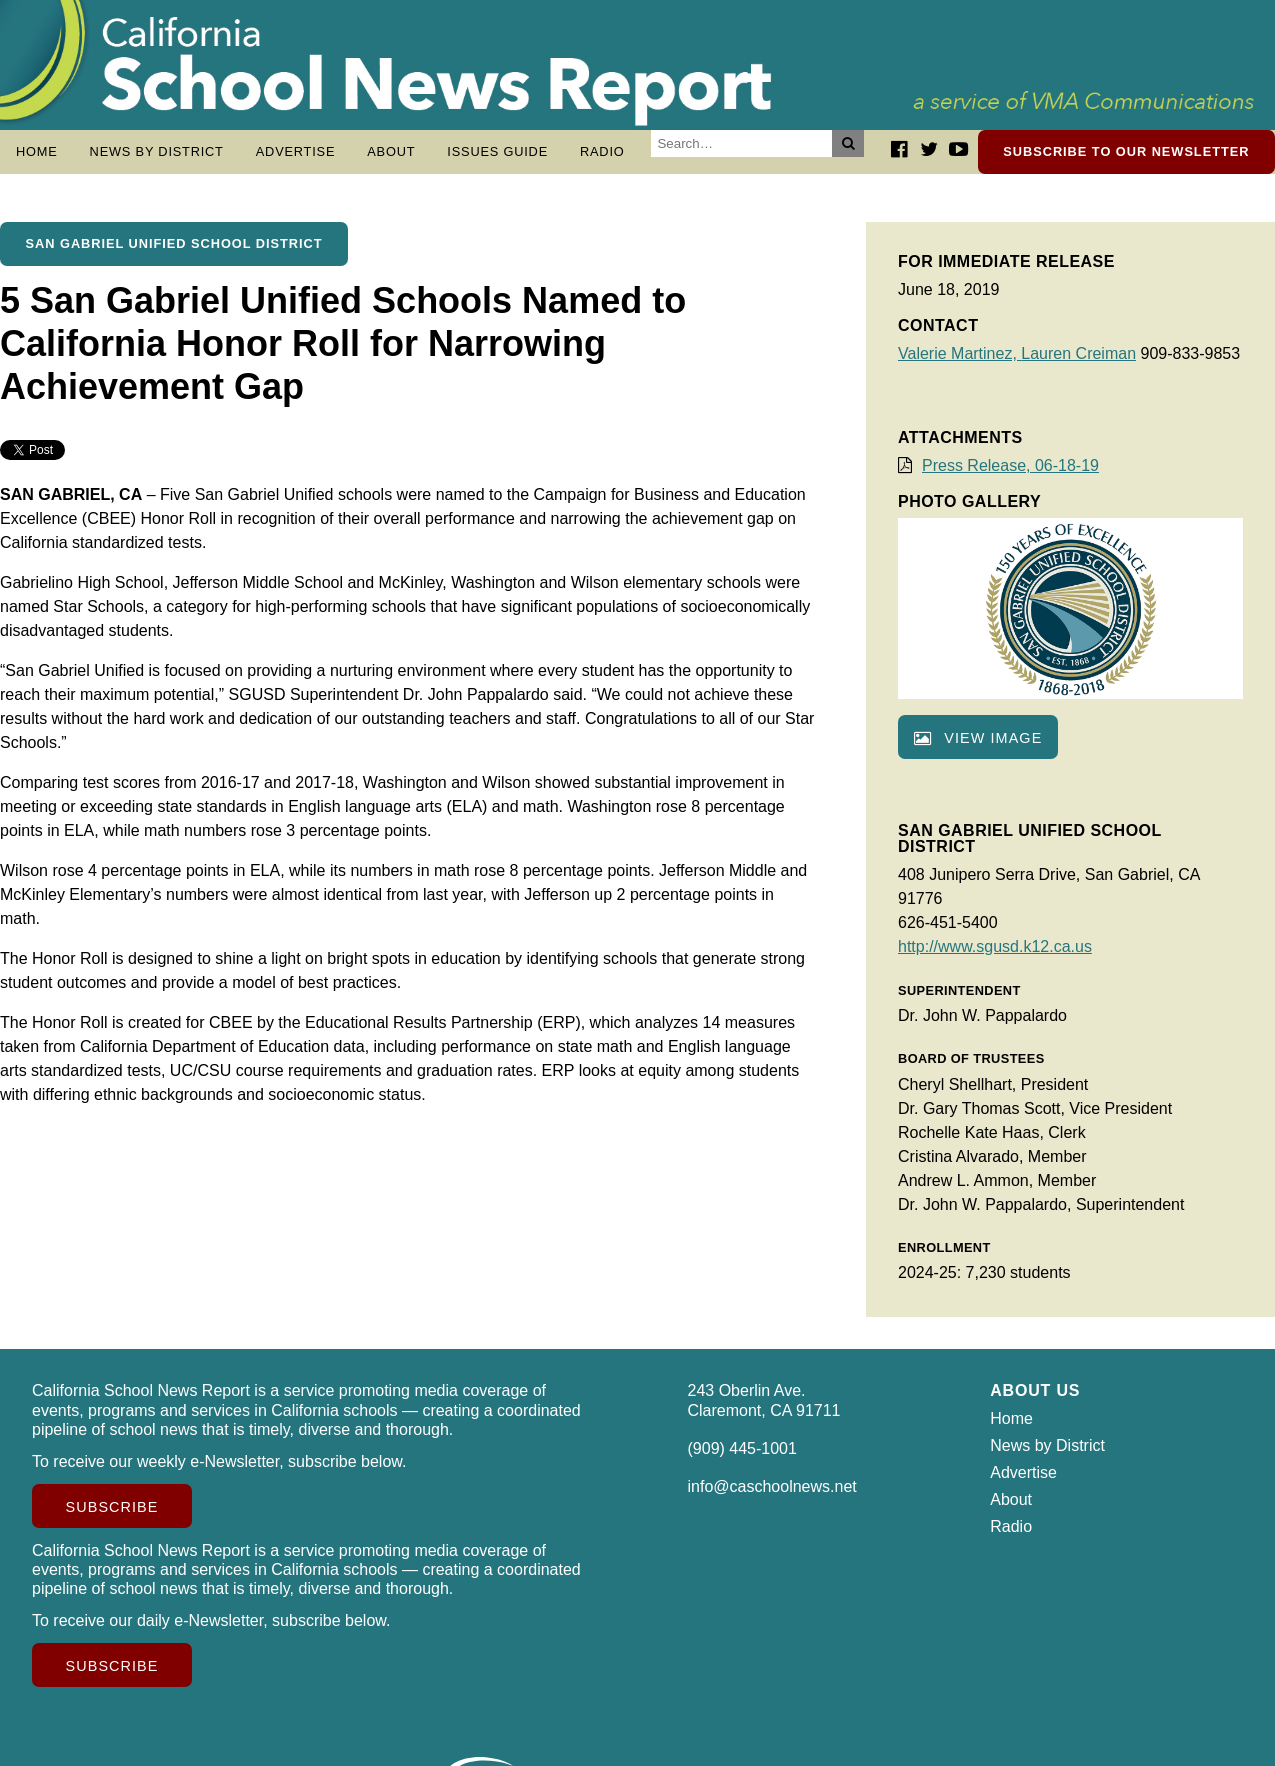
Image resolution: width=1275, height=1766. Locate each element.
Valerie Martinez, (959, 363)
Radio (602, 151)
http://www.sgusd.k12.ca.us (995, 956)
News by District (157, 151)
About (391, 151)
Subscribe (112, 1517)
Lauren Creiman (1078, 363)
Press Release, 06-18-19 (1010, 475)
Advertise (296, 151)
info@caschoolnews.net (772, 1496)
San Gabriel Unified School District (174, 253)
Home (37, 151)
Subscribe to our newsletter (1126, 151)
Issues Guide (497, 151)
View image (978, 748)
